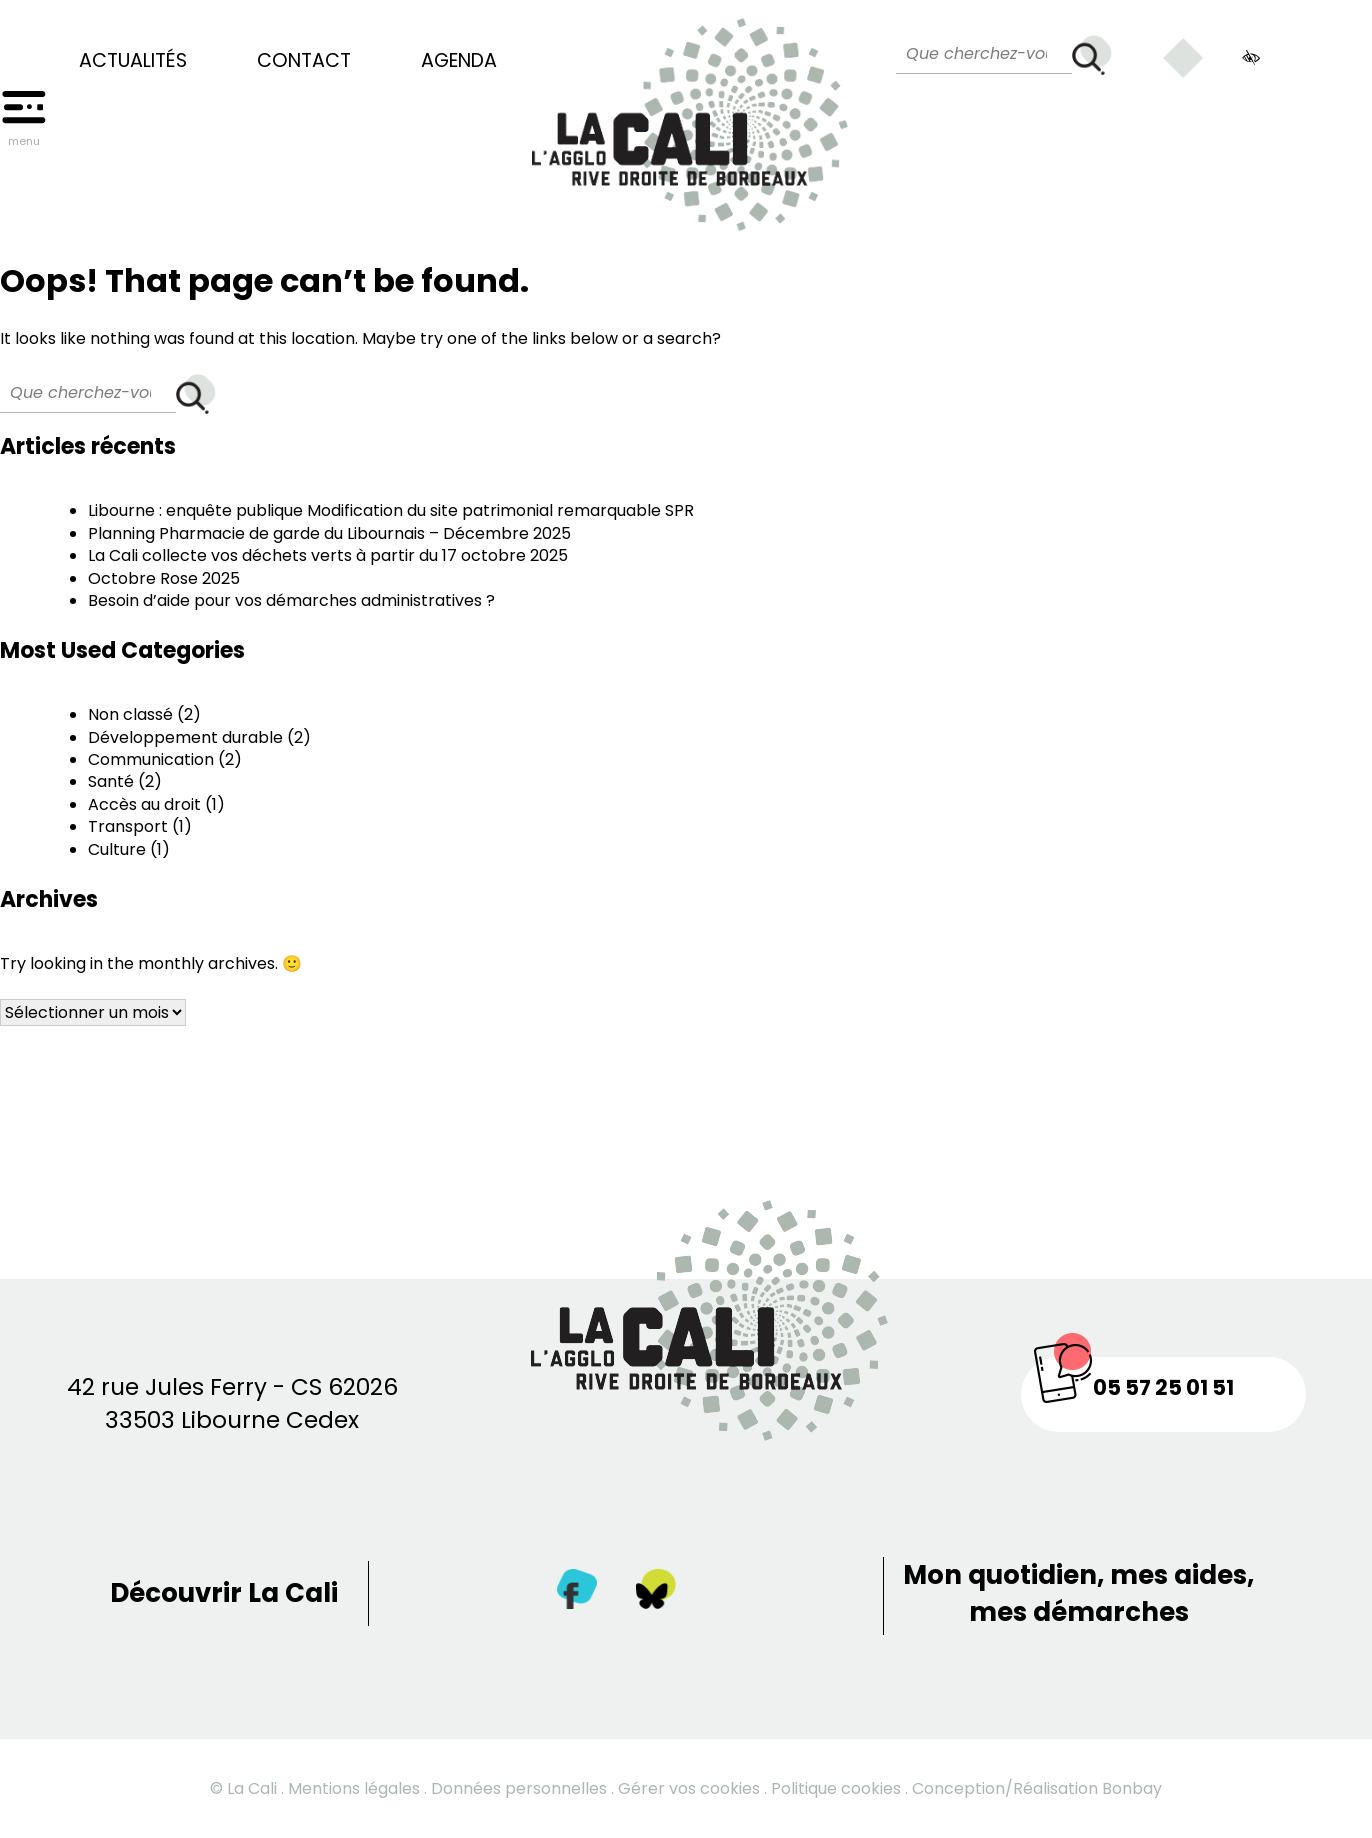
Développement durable (185, 737)
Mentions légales (354, 1788)
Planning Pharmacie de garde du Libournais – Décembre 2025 (329, 533)
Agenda (459, 61)
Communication (151, 759)
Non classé (130, 714)
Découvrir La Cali (224, 1593)
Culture (117, 849)
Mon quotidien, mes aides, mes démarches (1078, 1593)
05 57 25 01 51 (1163, 1387)
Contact (304, 61)
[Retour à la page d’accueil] (690, 115)
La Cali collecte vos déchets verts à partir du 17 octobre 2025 (328, 555)
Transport (128, 826)
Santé (111, 781)
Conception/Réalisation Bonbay (1037, 1788)
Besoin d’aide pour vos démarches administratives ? (291, 600)
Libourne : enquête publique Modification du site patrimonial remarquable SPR (391, 510)
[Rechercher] (1092, 55)
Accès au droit (144, 804)
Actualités (133, 61)
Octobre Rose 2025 (164, 578)
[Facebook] (577, 1593)
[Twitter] (656, 1593)
